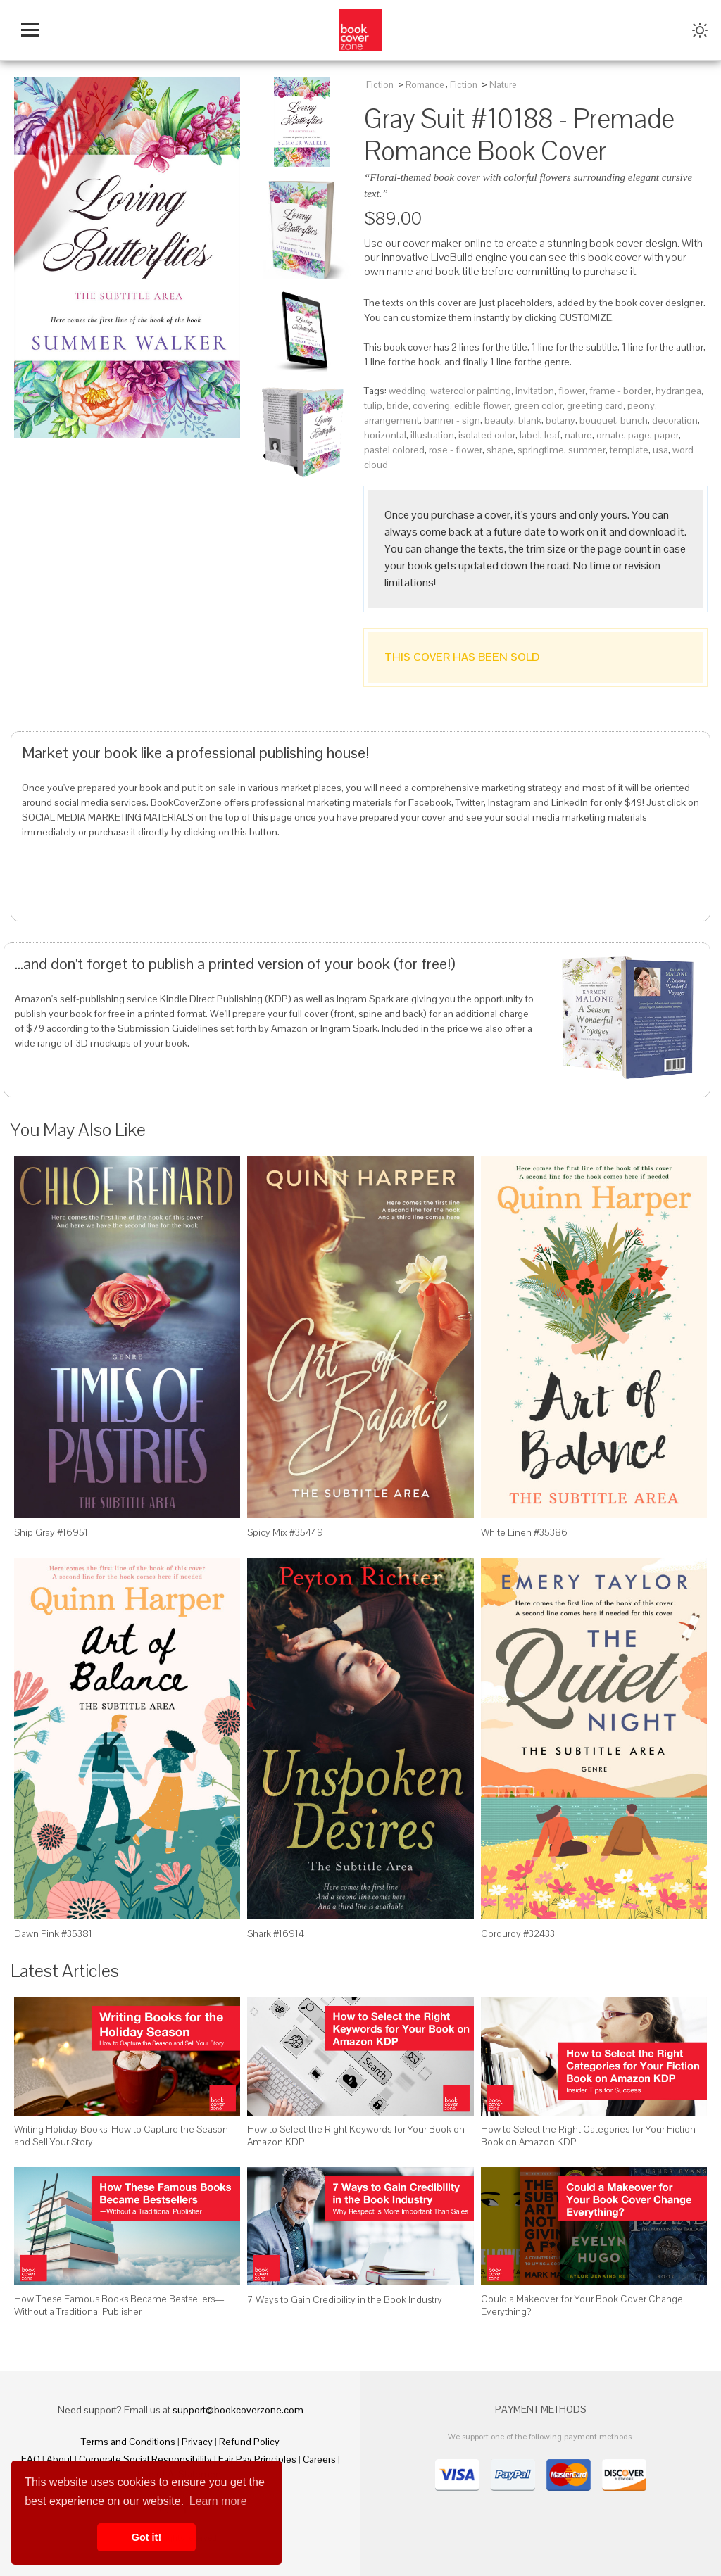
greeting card (595, 405)
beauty (499, 420)
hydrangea (678, 390)
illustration (432, 435)
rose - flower (455, 449)
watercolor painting (470, 390)
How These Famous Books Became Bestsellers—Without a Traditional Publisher (119, 2305)
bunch (634, 420)
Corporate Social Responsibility (145, 2459)
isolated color (486, 435)
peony (641, 405)
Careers (319, 2459)
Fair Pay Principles (257, 2459)
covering (431, 405)
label (530, 435)
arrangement (392, 420)
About (59, 2459)
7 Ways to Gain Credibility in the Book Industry (344, 2299)
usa (660, 449)
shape (500, 449)
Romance (425, 85)
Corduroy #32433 (518, 1933)
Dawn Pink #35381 (53, 1933)
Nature (502, 85)
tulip (373, 405)
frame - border (620, 390)
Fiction (380, 85)
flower (571, 390)
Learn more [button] (218, 2501)
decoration (675, 420)
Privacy (197, 2441)
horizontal (385, 435)
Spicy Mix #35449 (285, 1532)
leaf (552, 435)
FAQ (30, 2459)
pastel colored (394, 449)
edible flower (482, 405)
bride (397, 405)
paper (666, 435)
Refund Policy (249, 2441)
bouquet (597, 420)
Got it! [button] (146, 2537)
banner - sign (452, 420)
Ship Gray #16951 (51, 1532)
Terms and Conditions (128, 2441)
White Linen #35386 (524, 1532)
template (629, 449)
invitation (534, 390)
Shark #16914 (275, 1933)
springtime (541, 449)
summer (587, 449)
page (639, 435)
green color (538, 405)
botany (560, 420)
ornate (610, 435)
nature (578, 435)
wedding (407, 390)
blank (529, 420)
